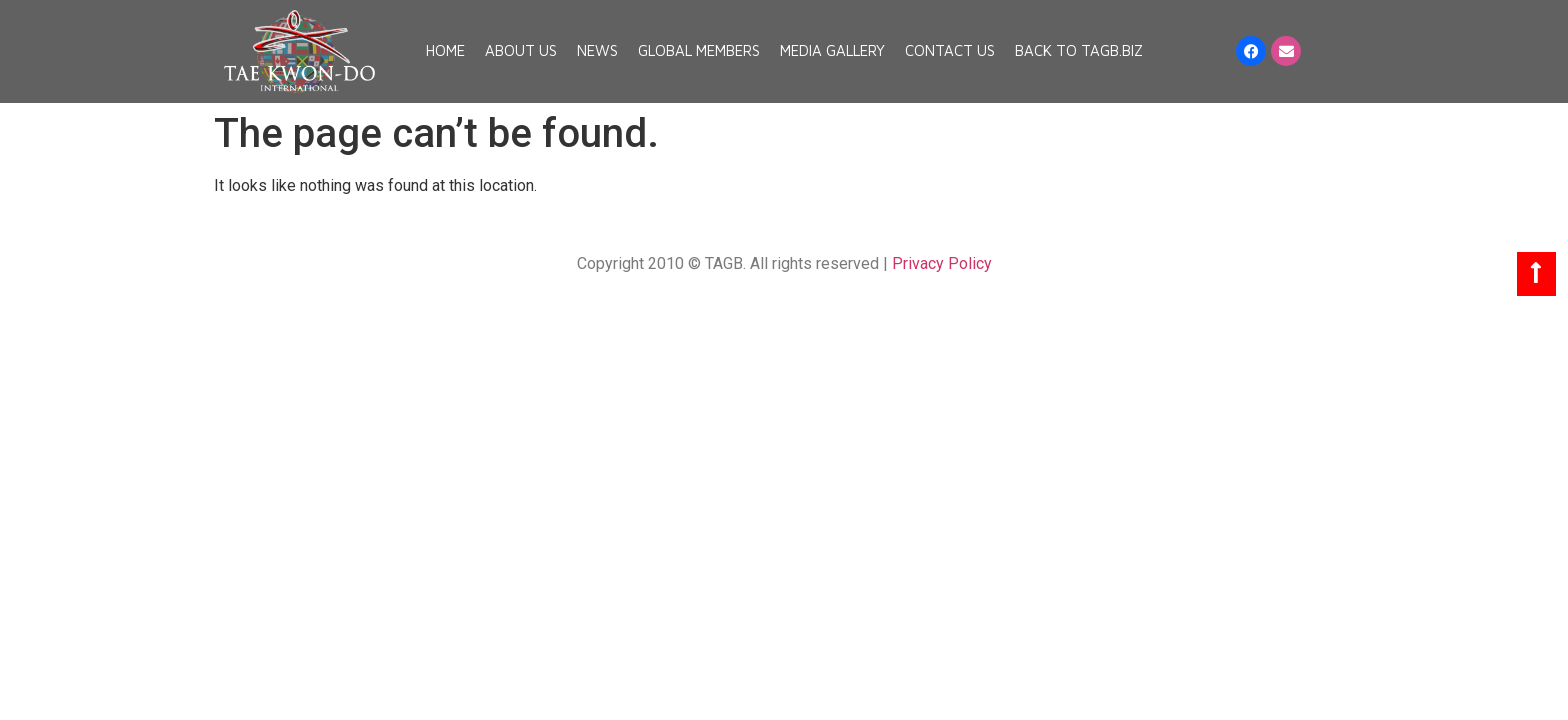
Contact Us (950, 50)
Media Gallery (832, 50)
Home (445, 50)
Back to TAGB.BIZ (1079, 50)
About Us (521, 50)
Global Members (699, 50)
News (597, 50)
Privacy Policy (942, 263)
